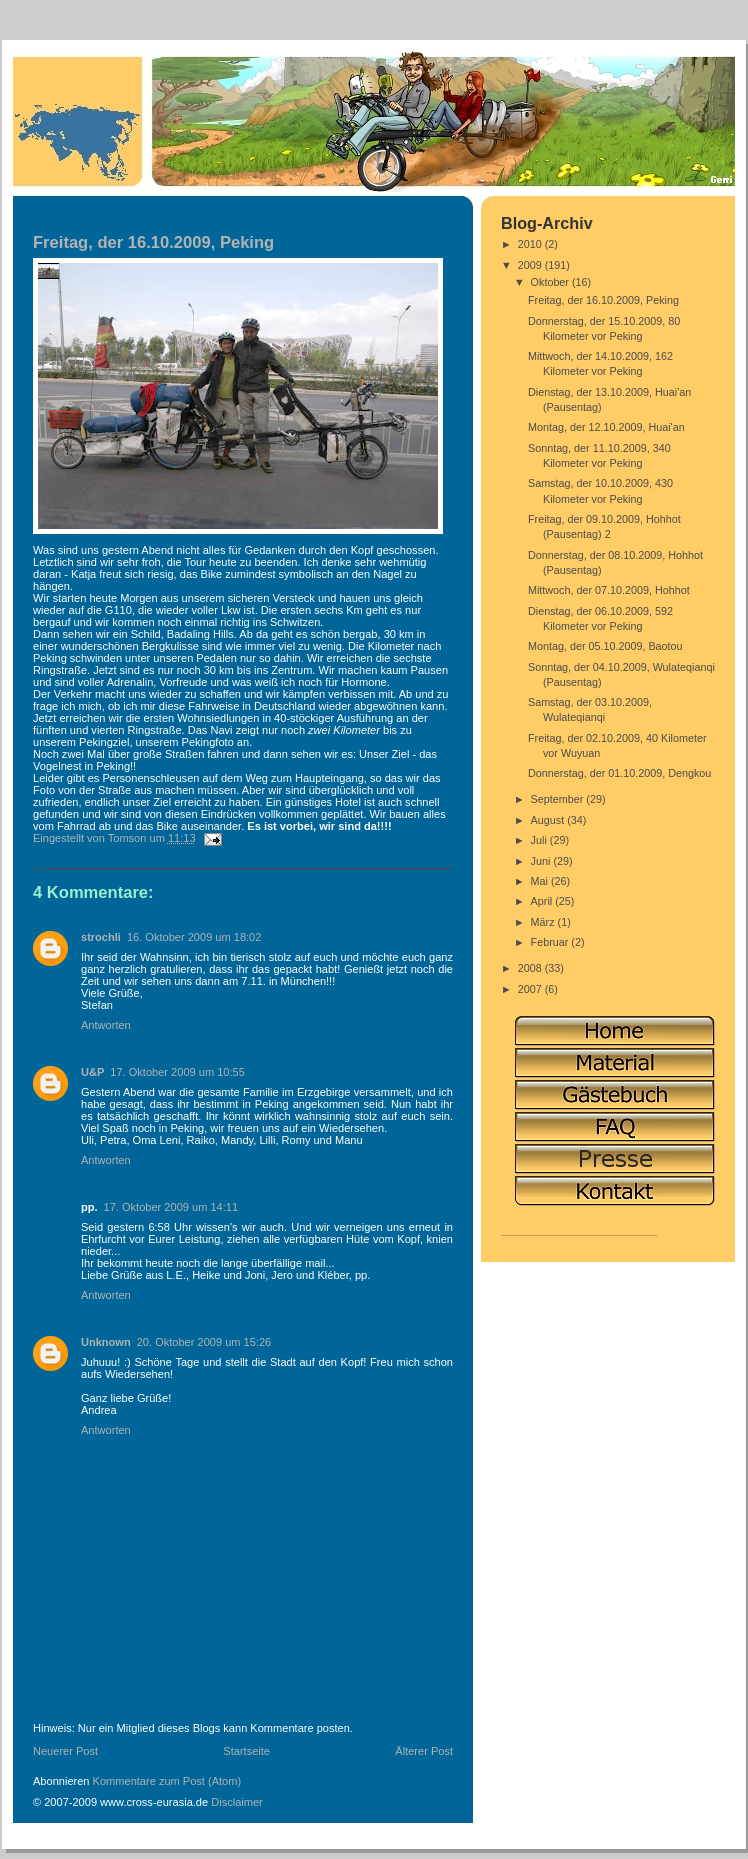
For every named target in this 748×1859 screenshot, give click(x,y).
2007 (531, 989)
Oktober (551, 282)
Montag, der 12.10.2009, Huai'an (606, 427)
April (543, 901)
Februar (551, 942)
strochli (101, 937)
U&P (92, 1072)
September (559, 799)
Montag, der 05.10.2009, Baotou (605, 646)
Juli (540, 840)
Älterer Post (424, 1751)
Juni (542, 861)
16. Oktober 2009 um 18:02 (194, 937)
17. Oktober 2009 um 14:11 (171, 1207)
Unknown (106, 1342)
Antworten (106, 1025)
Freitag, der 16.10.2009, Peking (603, 300)
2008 (531, 968)
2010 (531, 244)
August (549, 820)
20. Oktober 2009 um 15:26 (204, 1342)
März (544, 922)
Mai (541, 881)
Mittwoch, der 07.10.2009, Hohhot (609, 590)
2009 (531, 265)
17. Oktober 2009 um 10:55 (177, 1072)
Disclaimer (237, 1802)
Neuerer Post (65, 1751)
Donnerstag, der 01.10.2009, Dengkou (619, 773)
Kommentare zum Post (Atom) (167, 1781)
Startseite (246, 1751)
